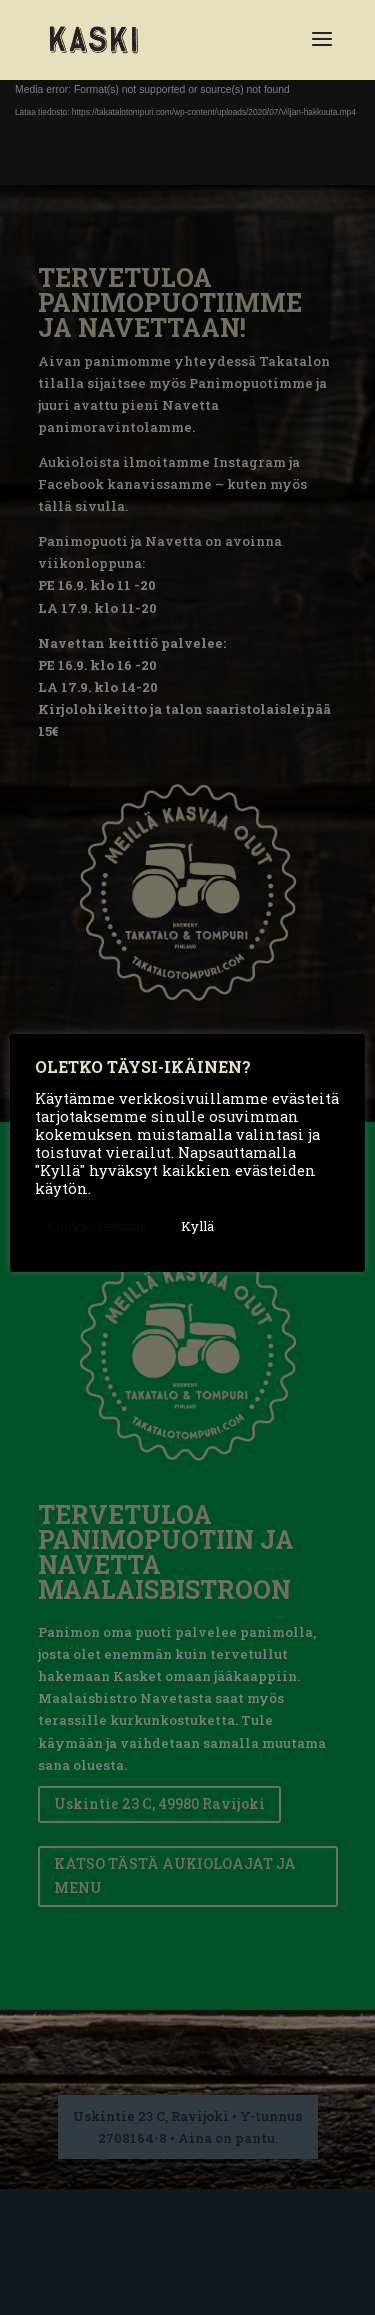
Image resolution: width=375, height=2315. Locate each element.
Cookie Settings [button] (97, 1226)
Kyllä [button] (197, 1226)
